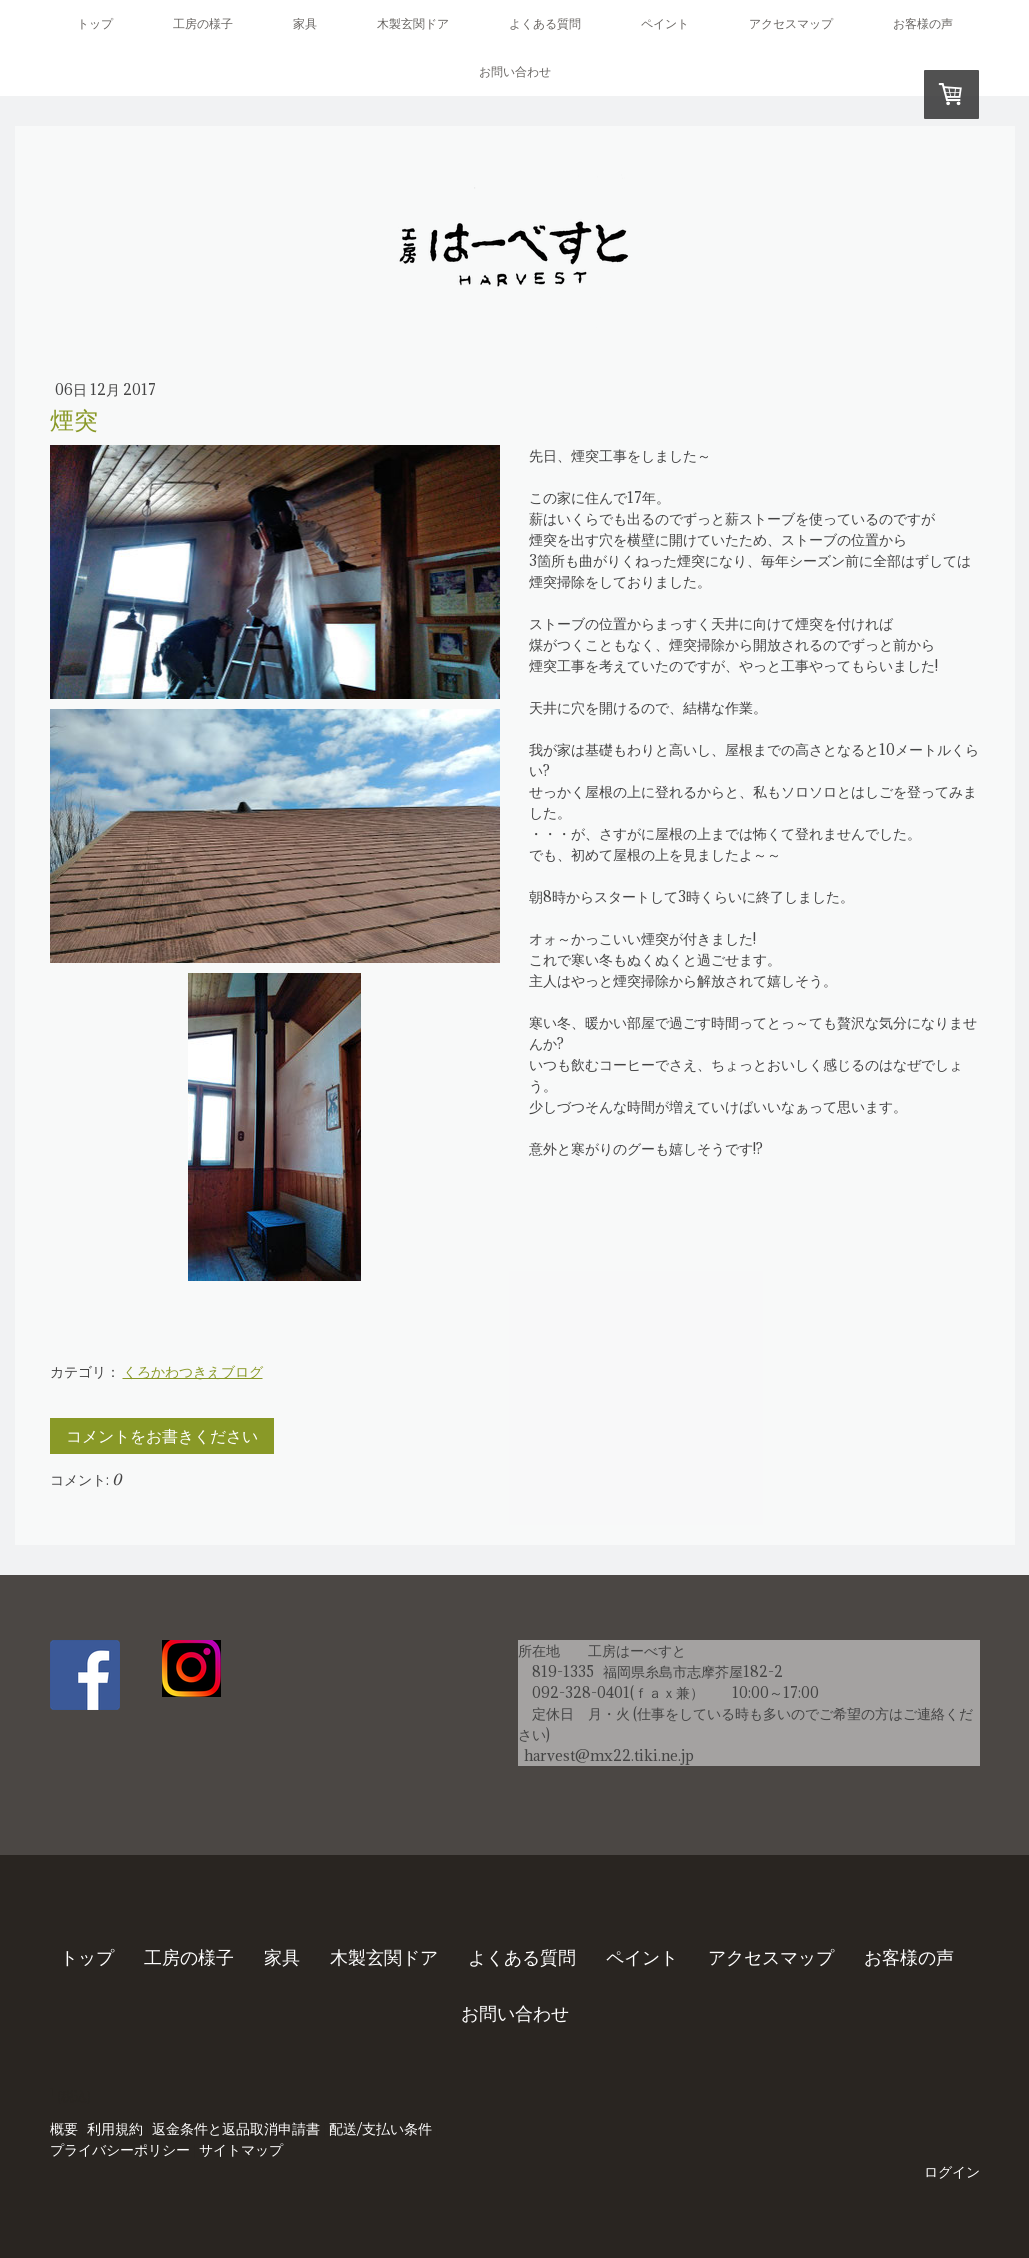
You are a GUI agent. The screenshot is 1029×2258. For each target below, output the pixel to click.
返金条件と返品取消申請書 (236, 2129)
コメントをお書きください (162, 1436)
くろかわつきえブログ (193, 1371)
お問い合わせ (515, 71)
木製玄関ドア (413, 23)
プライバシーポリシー (120, 2150)
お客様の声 (923, 23)
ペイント (665, 23)
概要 (64, 2129)
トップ (95, 23)
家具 (305, 23)
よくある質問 (545, 23)
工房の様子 (203, 23)
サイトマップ (241, 2150)
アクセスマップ (791, 23)
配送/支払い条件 (380, 2129)
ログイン (952, 2172)
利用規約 (115, 2129)
